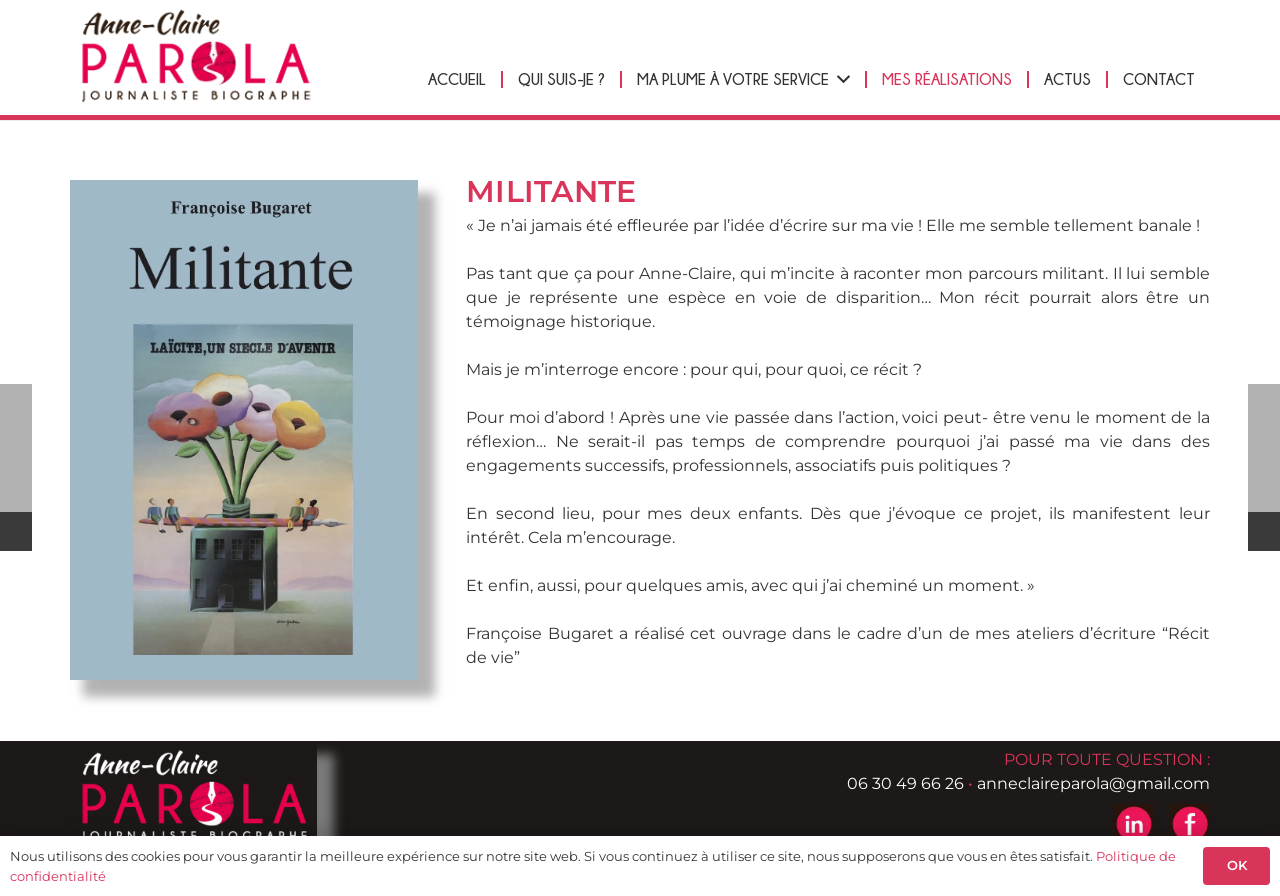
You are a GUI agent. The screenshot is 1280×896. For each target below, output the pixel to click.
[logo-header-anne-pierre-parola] (195, 55)
